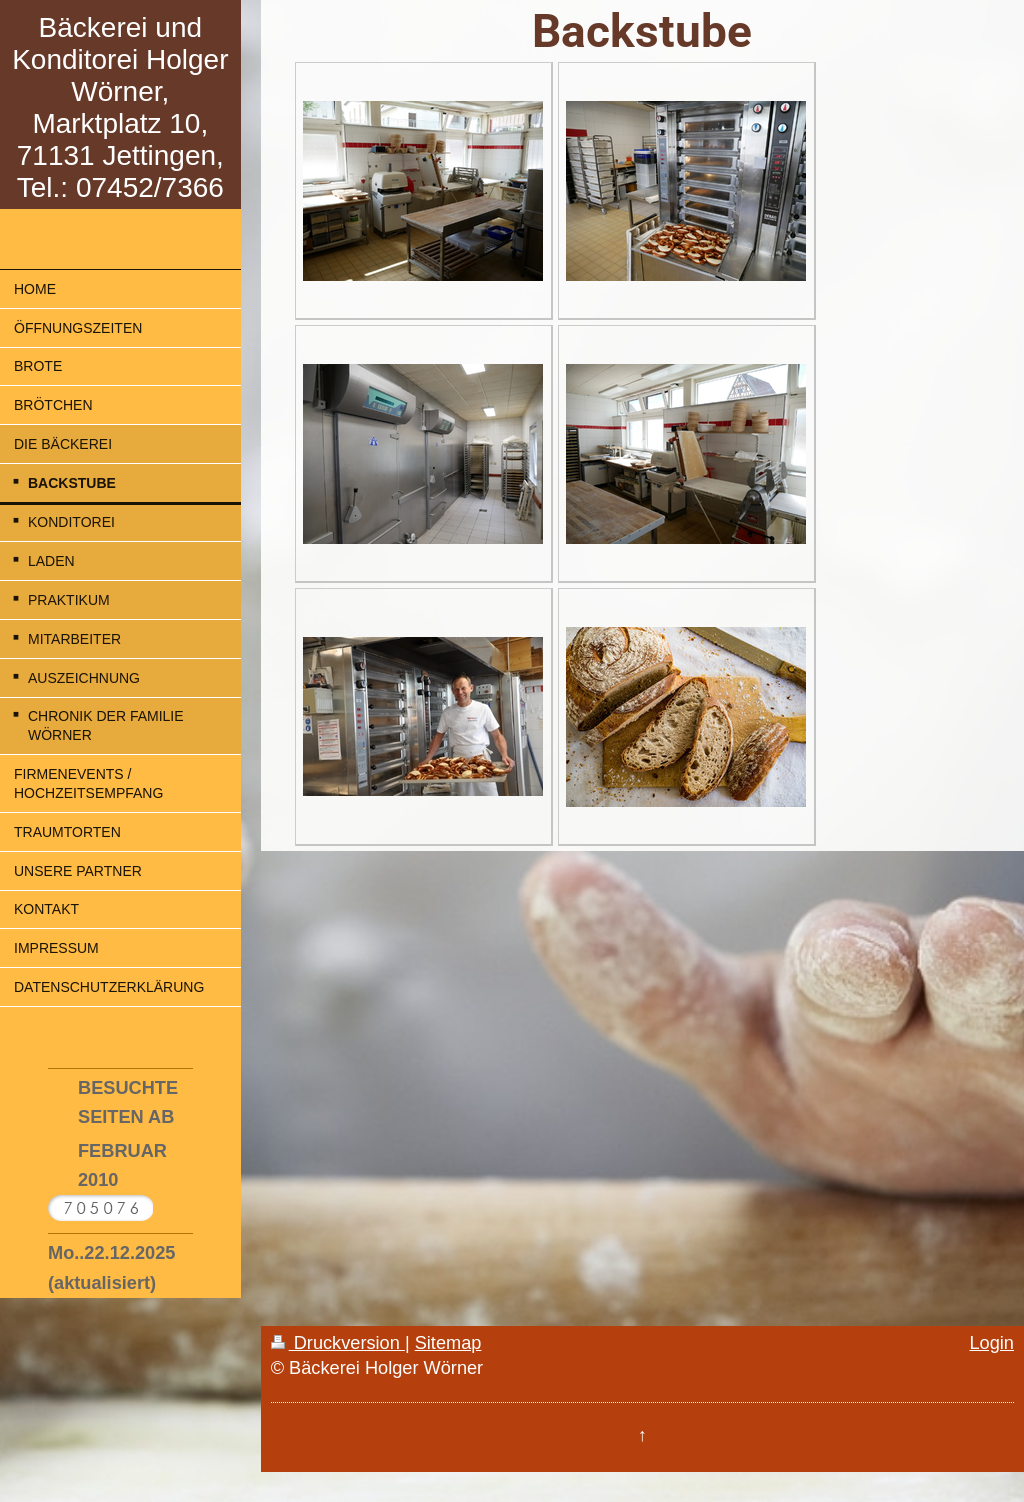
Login (991, 1343)
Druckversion (338, 1343)
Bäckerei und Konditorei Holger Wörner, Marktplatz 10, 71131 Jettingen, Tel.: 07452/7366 (120, 107)
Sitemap (448, 1343)
